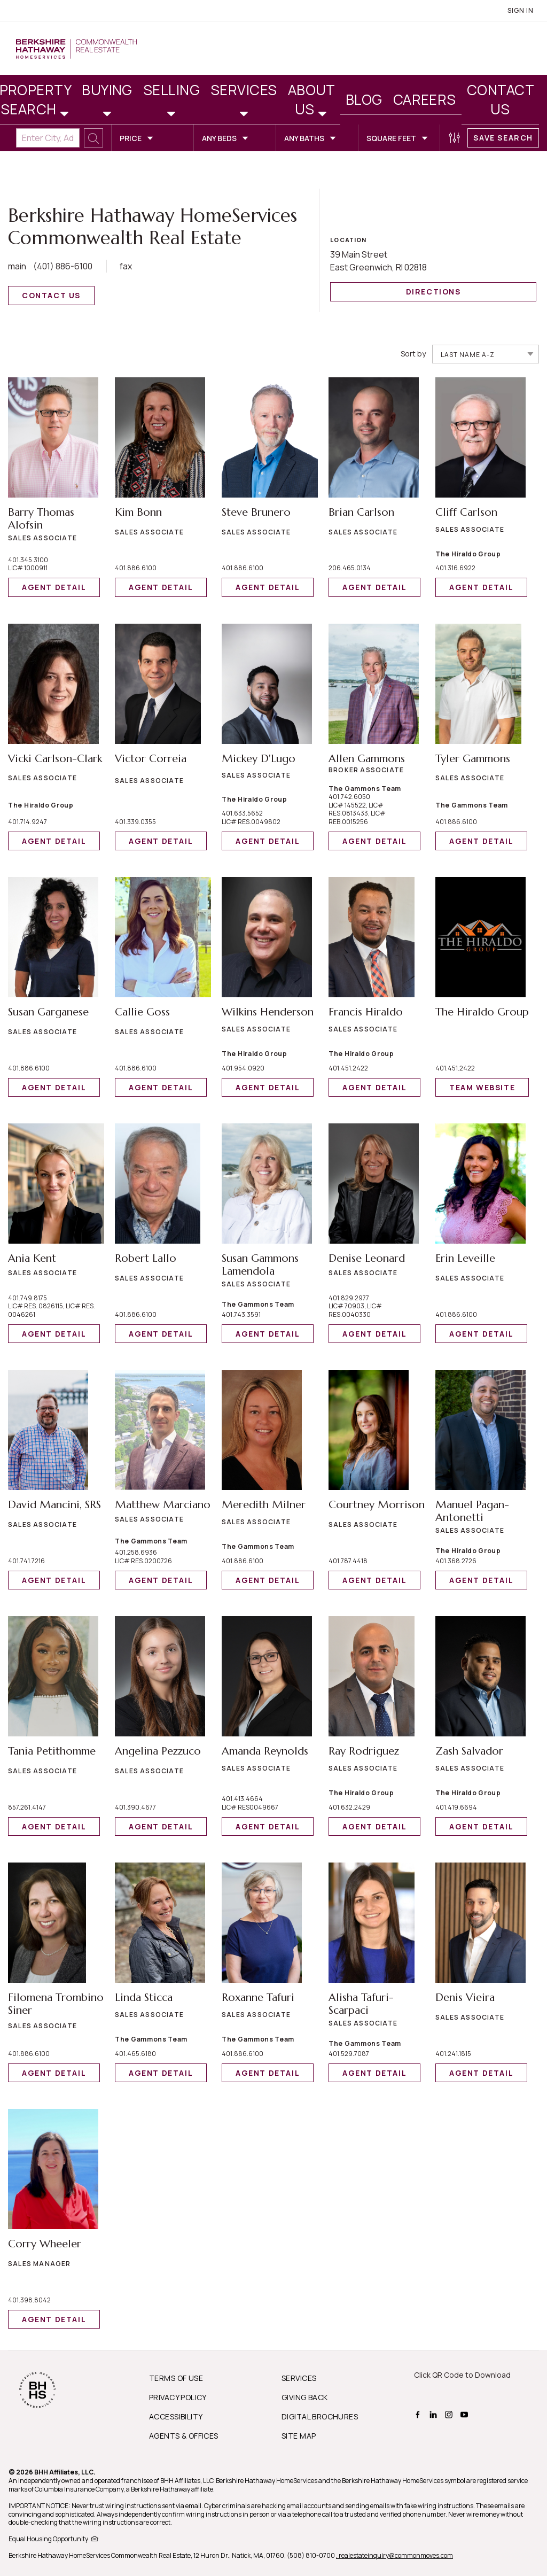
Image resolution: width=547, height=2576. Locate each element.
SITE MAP (299, 2436)
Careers (424, 99)
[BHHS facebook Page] (419, 2413)
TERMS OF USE (176, 2378)
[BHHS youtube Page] (465, 2413)
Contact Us (500, 99)
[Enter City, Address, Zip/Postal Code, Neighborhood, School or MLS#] (48, 138)
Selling (171, 89)
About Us (311, 99)
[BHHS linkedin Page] (434, 2413)
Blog (364, 99)
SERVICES (299, 2378)
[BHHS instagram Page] (450, 2413)
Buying (107, 89)
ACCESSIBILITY (175, 2416)
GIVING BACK (305, 2397)
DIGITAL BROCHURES (320, 2416)
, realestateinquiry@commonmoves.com (394, 2555)
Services (243, 89)
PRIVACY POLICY (178, 2397)
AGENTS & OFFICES (183, 2436)
